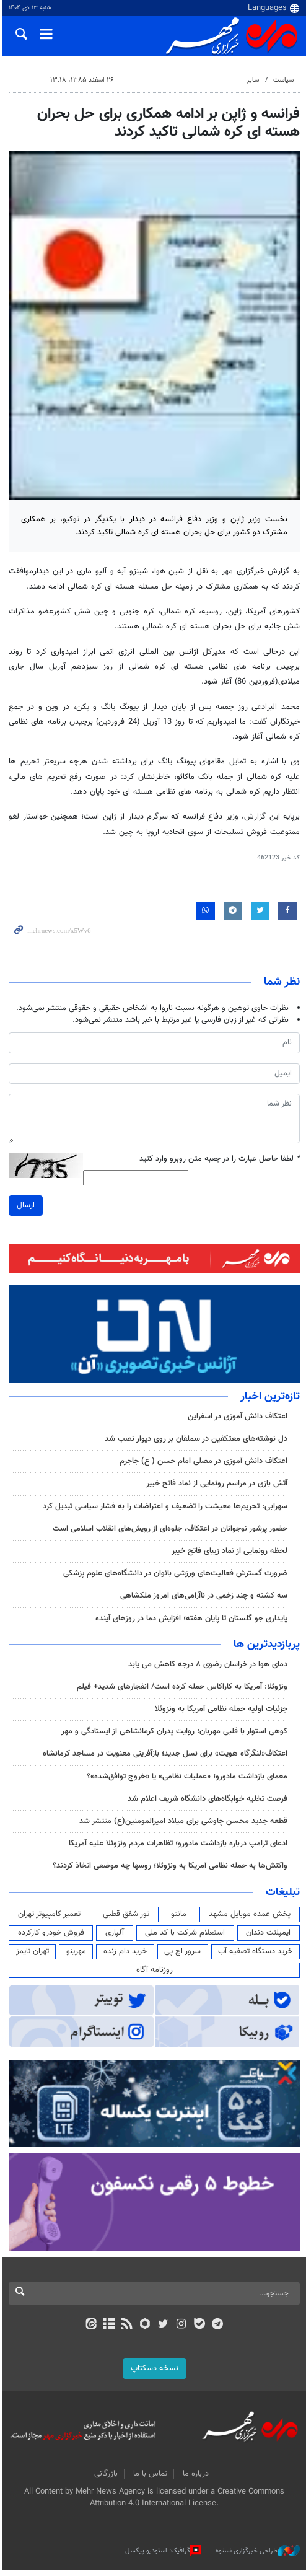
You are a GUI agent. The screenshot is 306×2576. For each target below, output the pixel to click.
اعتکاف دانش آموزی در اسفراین (237, 1421)
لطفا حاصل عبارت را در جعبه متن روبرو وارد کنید (219, 1162)
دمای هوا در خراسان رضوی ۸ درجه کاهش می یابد (207, 1668)
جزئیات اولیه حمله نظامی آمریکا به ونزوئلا (221, 1713)
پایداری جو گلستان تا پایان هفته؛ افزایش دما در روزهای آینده (191, 1622)
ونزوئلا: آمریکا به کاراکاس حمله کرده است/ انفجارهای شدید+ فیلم (182, 1691)
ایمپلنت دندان (268, 1937)
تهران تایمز (30, 1956)
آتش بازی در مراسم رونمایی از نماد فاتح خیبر (216, 1488)
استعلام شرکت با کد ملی (184, 1937)
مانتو (178, 1918)
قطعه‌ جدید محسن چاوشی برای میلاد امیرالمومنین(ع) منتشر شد (183, 1825)
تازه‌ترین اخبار (270, 1401)
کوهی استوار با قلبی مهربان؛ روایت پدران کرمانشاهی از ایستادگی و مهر (174, 1736)
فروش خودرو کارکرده (48, 1937)
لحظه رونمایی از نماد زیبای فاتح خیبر (229, 1555)
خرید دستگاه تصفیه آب (255, 1956)
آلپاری (112, 1937)
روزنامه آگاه (153, 1974)
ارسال (23, 1208)
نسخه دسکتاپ (153, 2374)
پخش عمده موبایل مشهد (249, 1918)
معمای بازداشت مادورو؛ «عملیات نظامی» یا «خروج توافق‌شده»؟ (187, 1780)
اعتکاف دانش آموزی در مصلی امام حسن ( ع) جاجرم (203, 1465)
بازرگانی (104, 2480)
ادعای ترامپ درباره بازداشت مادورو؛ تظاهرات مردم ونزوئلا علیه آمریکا (178, 1848)
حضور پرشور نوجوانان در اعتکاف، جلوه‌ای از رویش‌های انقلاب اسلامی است (170, 1533)
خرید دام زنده (124, 1956)
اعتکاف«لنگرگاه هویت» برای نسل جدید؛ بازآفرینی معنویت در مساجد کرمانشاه (165, 1758)
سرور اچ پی (182, 1956)
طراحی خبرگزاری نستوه (258, 2556)
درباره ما (194, 2480)
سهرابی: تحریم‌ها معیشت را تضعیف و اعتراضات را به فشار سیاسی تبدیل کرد (165, 1510)
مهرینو (74, 1956)
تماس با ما (149, 2480)
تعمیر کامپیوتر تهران (47, 1918)
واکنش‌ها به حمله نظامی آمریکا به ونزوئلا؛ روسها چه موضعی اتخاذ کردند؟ (170, 1870)
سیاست (283, 80)
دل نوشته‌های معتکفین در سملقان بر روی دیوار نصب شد (196, 1443)
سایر (253, 80)
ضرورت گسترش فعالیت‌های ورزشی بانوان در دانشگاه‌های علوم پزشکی (175, 1578)
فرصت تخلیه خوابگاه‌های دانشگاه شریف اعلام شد (207, 1803)
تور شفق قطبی (124, 1918)
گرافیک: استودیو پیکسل (163, 2556)
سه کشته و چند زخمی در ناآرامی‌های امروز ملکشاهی (203, 1600)
